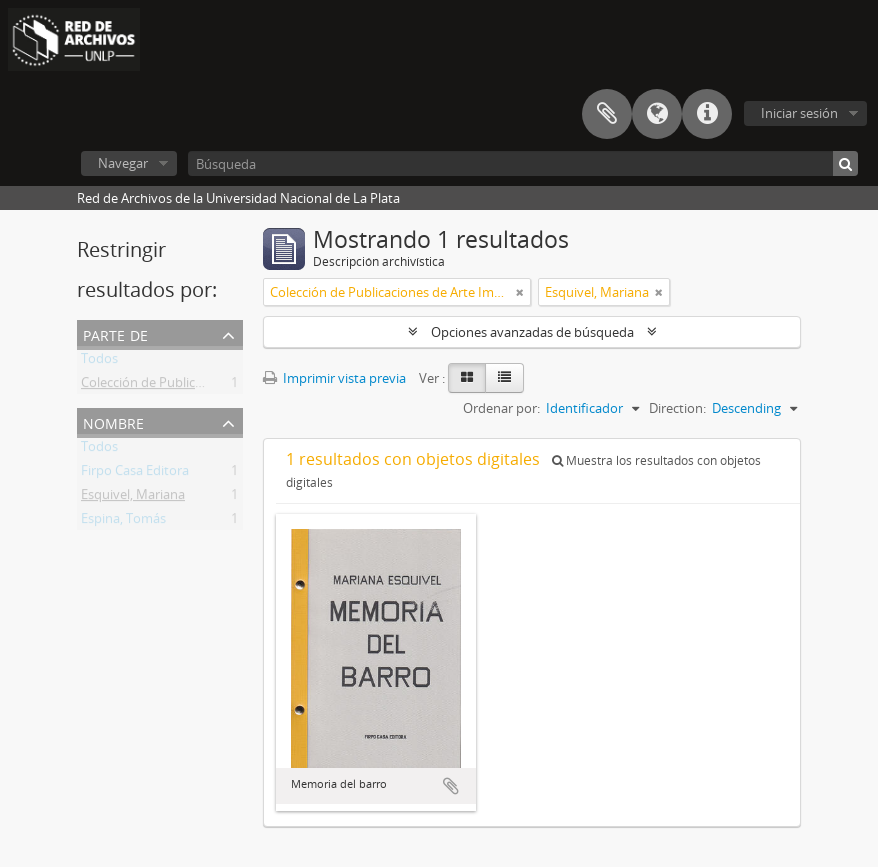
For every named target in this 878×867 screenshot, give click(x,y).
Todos (99, 362)
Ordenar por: (501, 408)
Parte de (115, 333)
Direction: (677, 408)
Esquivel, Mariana (133, 498)
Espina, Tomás (123, 522)
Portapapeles (607, 114)
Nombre (113, 421)
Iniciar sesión (799, 113)
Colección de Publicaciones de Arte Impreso (210, 386)
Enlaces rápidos (707, 114)
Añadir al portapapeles (451, 786)
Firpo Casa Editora (135, 474)
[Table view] (504, 378)
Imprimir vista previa (334, 378)
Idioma (657, 114)
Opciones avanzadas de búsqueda (532, 332)
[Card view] (467, 378)
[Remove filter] (520, 292)
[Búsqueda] (523, 163)
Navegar (123, 163)
